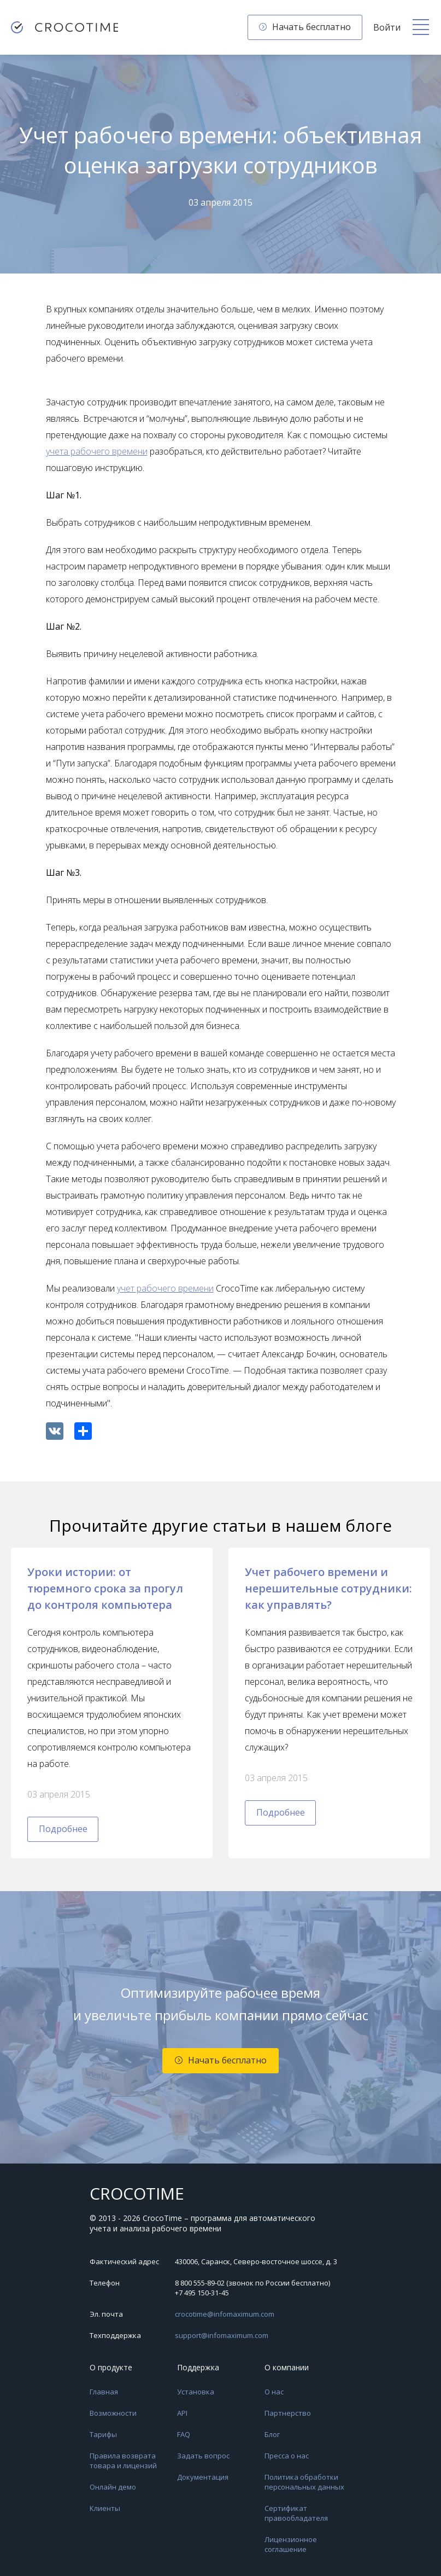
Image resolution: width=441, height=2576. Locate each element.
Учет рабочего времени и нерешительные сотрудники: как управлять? (328, 1588)
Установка (195, 2392)
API (182, 2413)
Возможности (113, 2413)
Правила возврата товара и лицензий (123, 2460)
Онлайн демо (113, 2487)
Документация (202, 2477)
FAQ (183, 2434)
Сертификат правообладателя (296, 2513)
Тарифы (103, 2434)
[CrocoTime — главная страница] (64, 27)
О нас (274, 2392)
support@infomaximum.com (221, 2335)
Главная (104, 2392)
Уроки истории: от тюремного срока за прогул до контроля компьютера (105, 1588)
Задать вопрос (203, 2456)
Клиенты (105, 2508)
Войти (387, 27)
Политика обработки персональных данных (304, 2482)
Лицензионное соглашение (290, 2544)
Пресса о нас (286, 2456)
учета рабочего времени (97, 451)
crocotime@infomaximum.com (224, 2314)
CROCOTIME (137, 2193)
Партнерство (287, 2413)
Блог (272, 2434)
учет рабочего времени (165, 1288)
